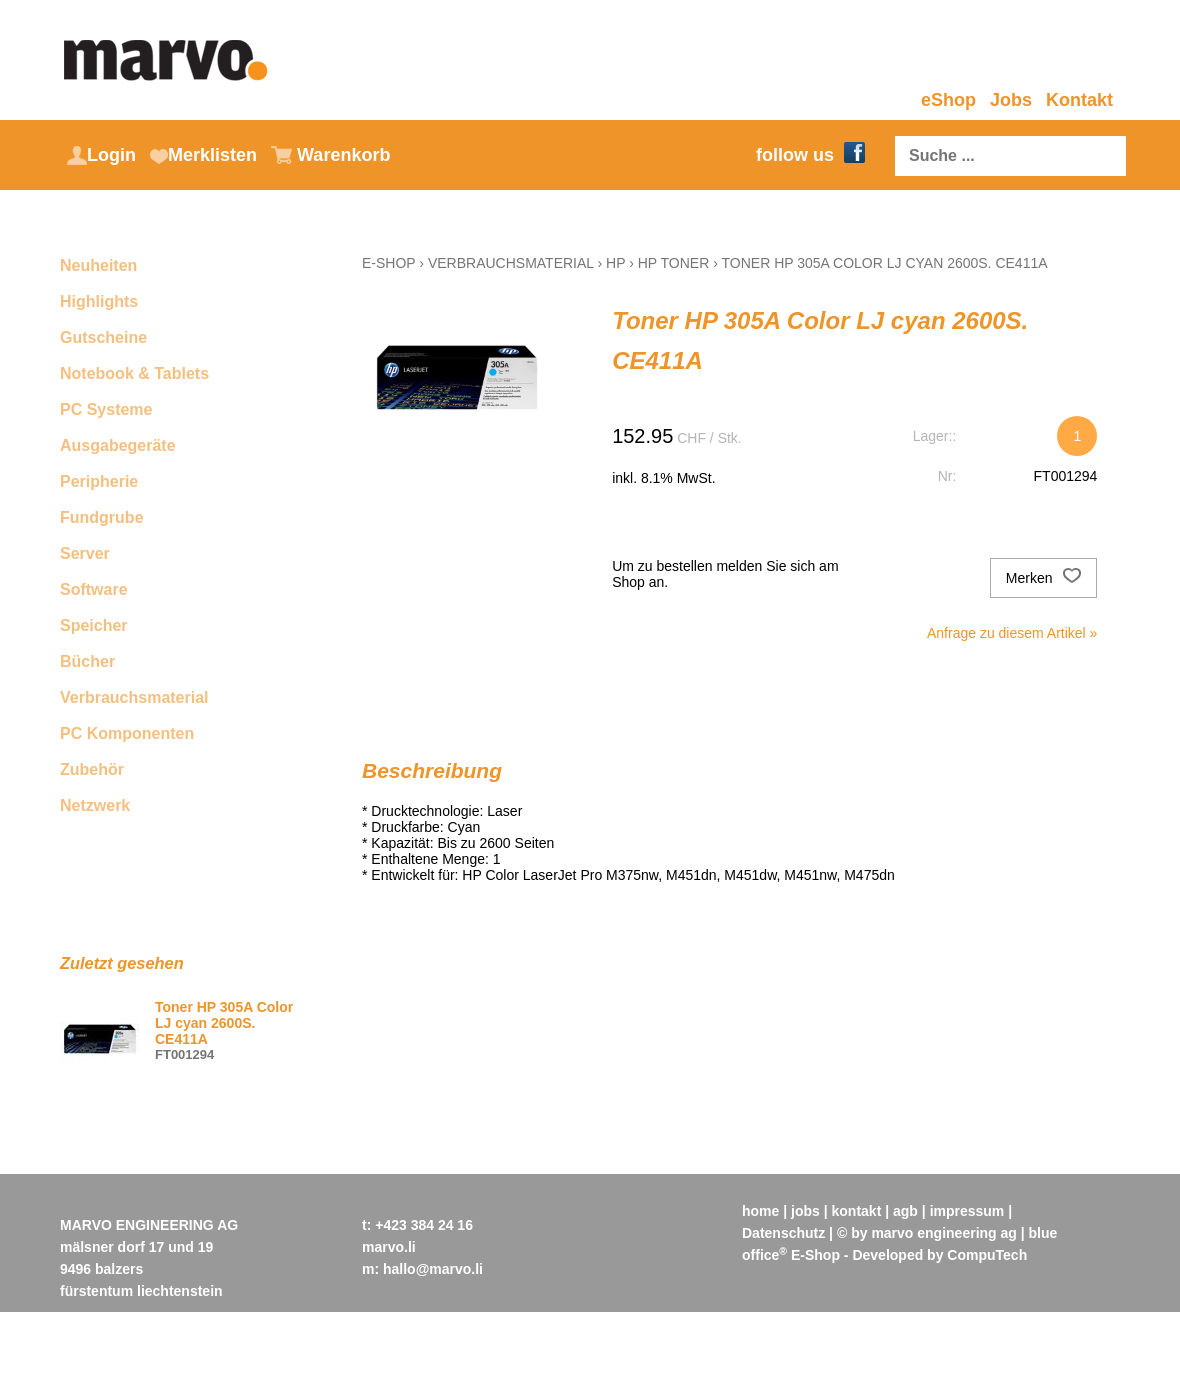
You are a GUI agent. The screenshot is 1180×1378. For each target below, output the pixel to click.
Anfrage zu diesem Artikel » (1012, 633)
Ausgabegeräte (118, 445)
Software (94, 589)
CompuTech (987, 1255)
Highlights (99, 301)
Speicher (94, 625)
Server (85, 553)
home (760, 1211)
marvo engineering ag (943, 1233)
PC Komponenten (127, 733)
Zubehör (92, 769)
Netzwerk (95, 805)
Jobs (1011, 100)
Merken (1044, 578)
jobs (805, 1211)
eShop (948, 100)
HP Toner (674, 263)
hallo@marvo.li (433, 1269)
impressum (967, 1211)
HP (615, 263)
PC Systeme (106, 409)
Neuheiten (98, 265)
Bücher (87, 661)
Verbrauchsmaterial (134, 697)
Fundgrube (102, 517)
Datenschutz (783, 1233)
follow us (810, 155)
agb (905, 1211)
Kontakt (1079, 100)
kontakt (857, 1211)
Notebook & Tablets (134, 373)
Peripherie (99, 481)
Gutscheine (103, 337)
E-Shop (388, 263)
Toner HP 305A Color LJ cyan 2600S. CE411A (885, 263)
